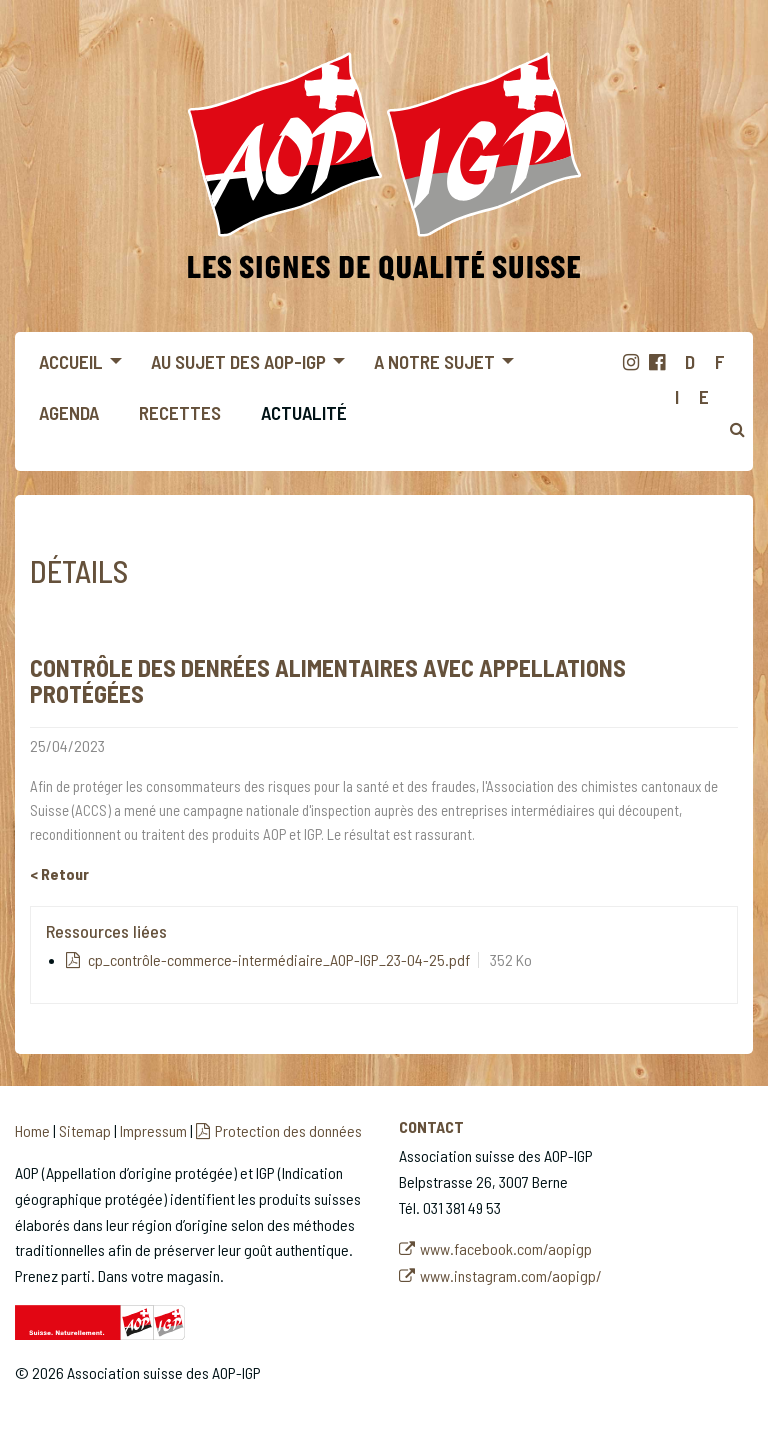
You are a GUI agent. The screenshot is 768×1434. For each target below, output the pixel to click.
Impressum (153, 1130)
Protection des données (288, 1130)
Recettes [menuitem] (180, 412)
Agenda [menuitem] (69, 412)
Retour (65, 873)
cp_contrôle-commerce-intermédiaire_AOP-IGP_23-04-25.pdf (277, 959)
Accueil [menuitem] (71, 361)
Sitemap (85, 1130)
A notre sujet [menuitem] (434, 361)
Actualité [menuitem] (304, 412)
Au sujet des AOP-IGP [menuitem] (238, 361)
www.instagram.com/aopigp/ (511, 1275)
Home (32, 1130)
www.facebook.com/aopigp (506, 1248)
